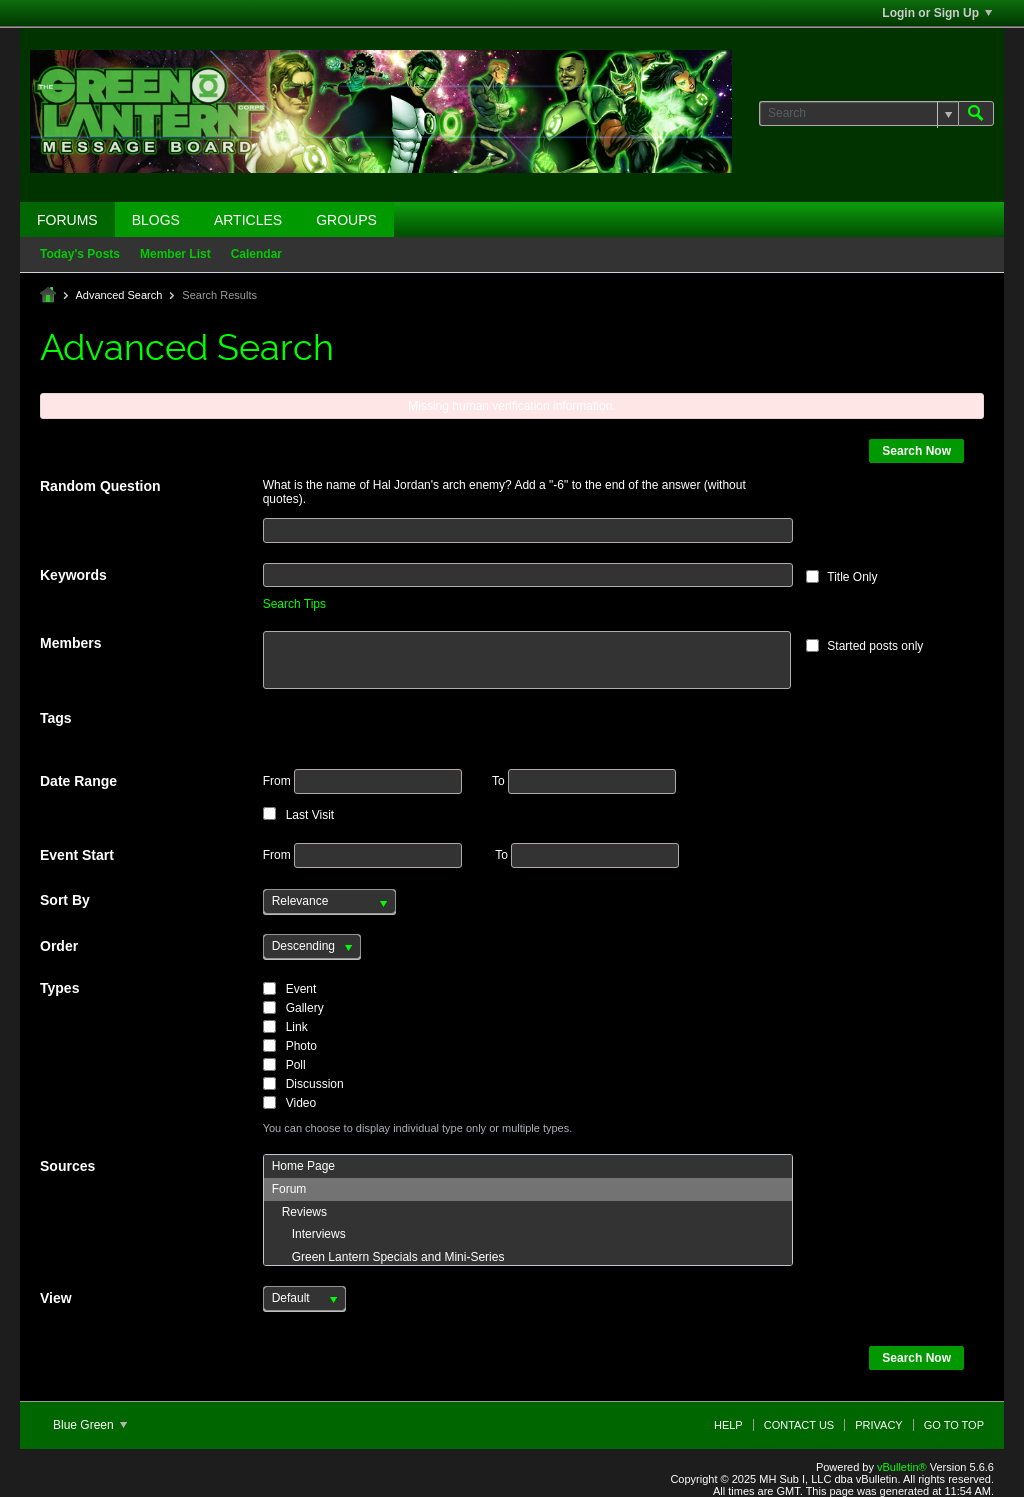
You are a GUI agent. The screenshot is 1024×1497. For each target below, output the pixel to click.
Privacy (878, 1425)
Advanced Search (118, 295)
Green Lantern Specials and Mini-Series (388, 1257)
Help (728, 1425)
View (56, 1298)
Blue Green (90, 1425)
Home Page (303, 1166)
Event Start (77, 855)
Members (70, 643)
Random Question (100, 486)
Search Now (916, 451)
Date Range (78, 781)
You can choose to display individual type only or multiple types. (418, 1128)
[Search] (858, 113)
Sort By (65, 900)
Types (59, 988)
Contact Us (799, 1425)
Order (59, 946)
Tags (56, 718)
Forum (289, 1189)
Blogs (156, 220)
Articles (248, 220)
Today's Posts (80, 254)
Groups (346, 220)
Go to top (954, 1425)
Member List (175, 254)
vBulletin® (902, 1467)
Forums (67, 220)
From (362, 781)
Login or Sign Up (937, 13)
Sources (67, 1166)
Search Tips (294, 604)
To (584, 781)
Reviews (299, 1212)
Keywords (73, 575)
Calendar (256, 254)
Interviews (309, 1234)
